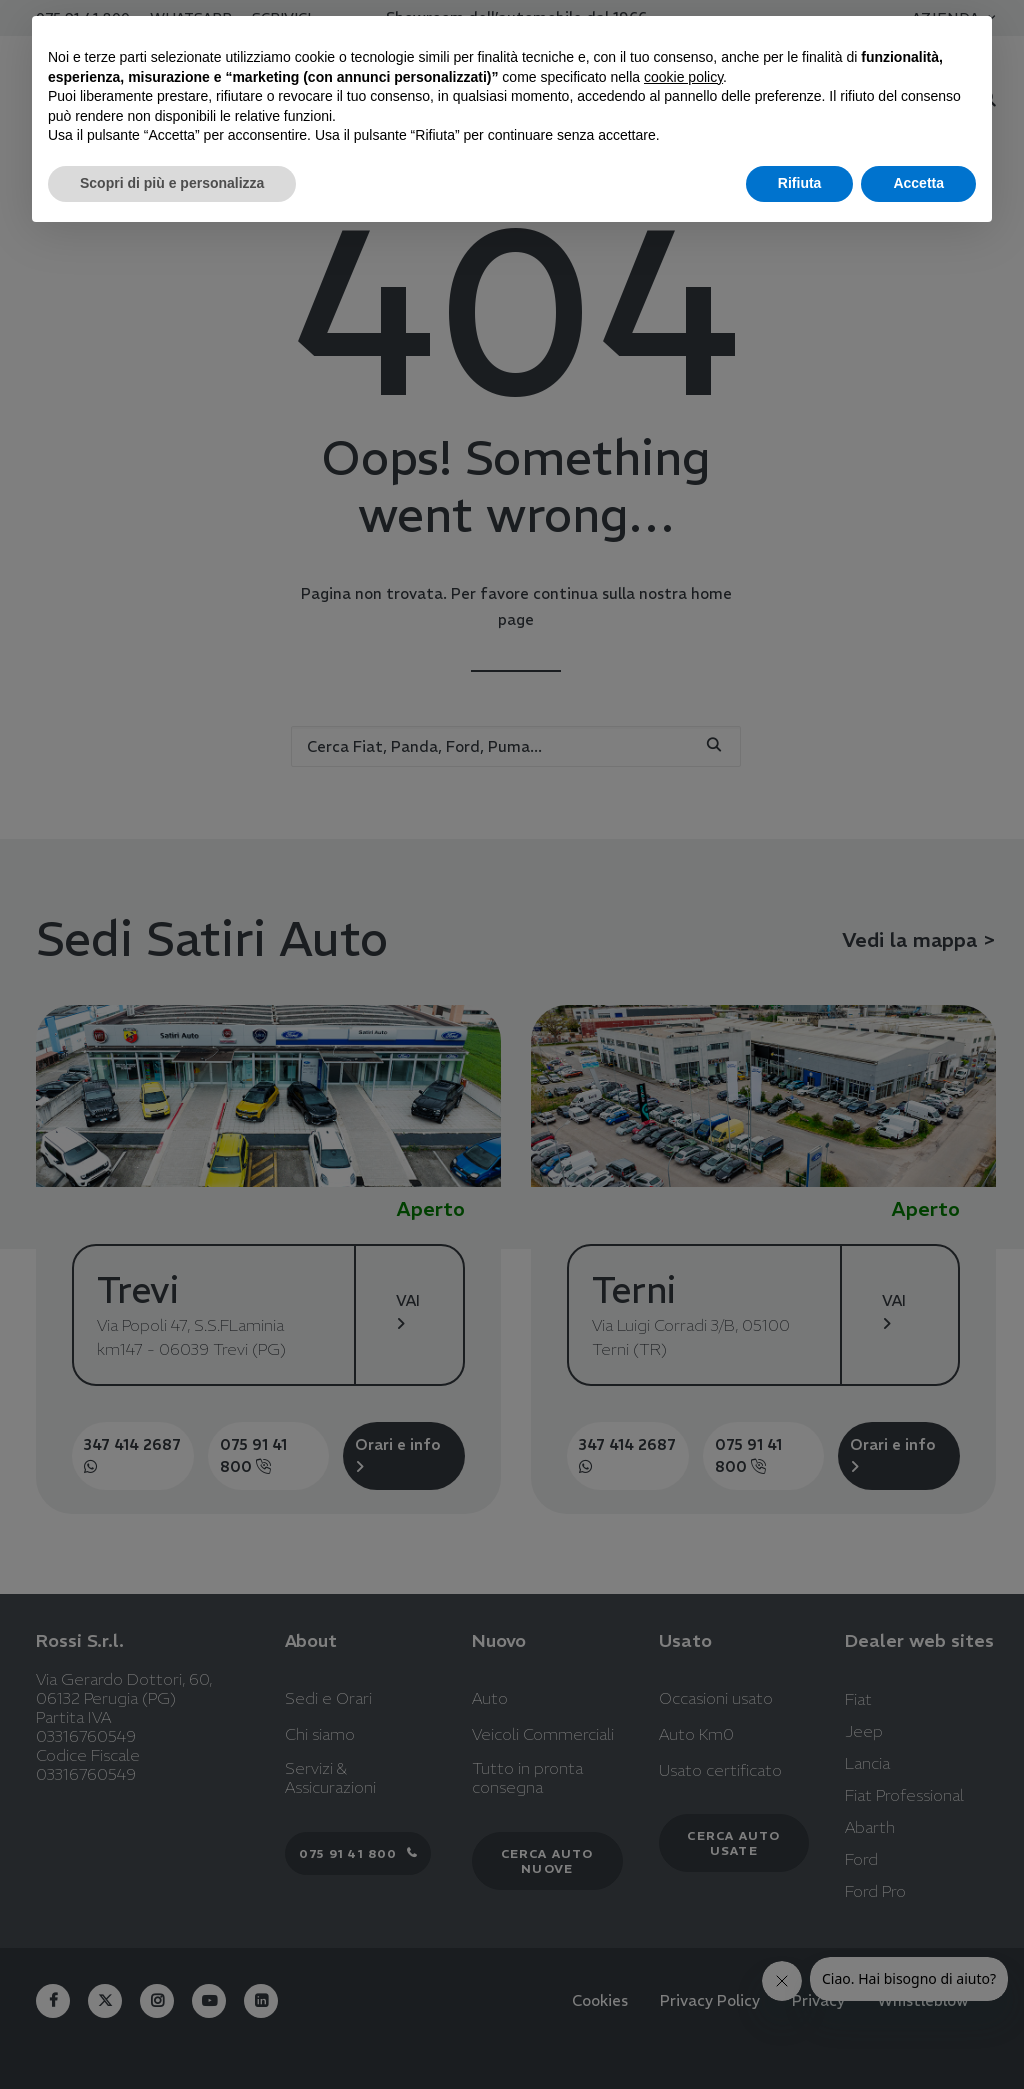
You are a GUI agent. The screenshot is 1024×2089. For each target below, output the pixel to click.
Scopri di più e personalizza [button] (172, 183)
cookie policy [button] (683, 77)
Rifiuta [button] (800, 183)
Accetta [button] (918, 183)
